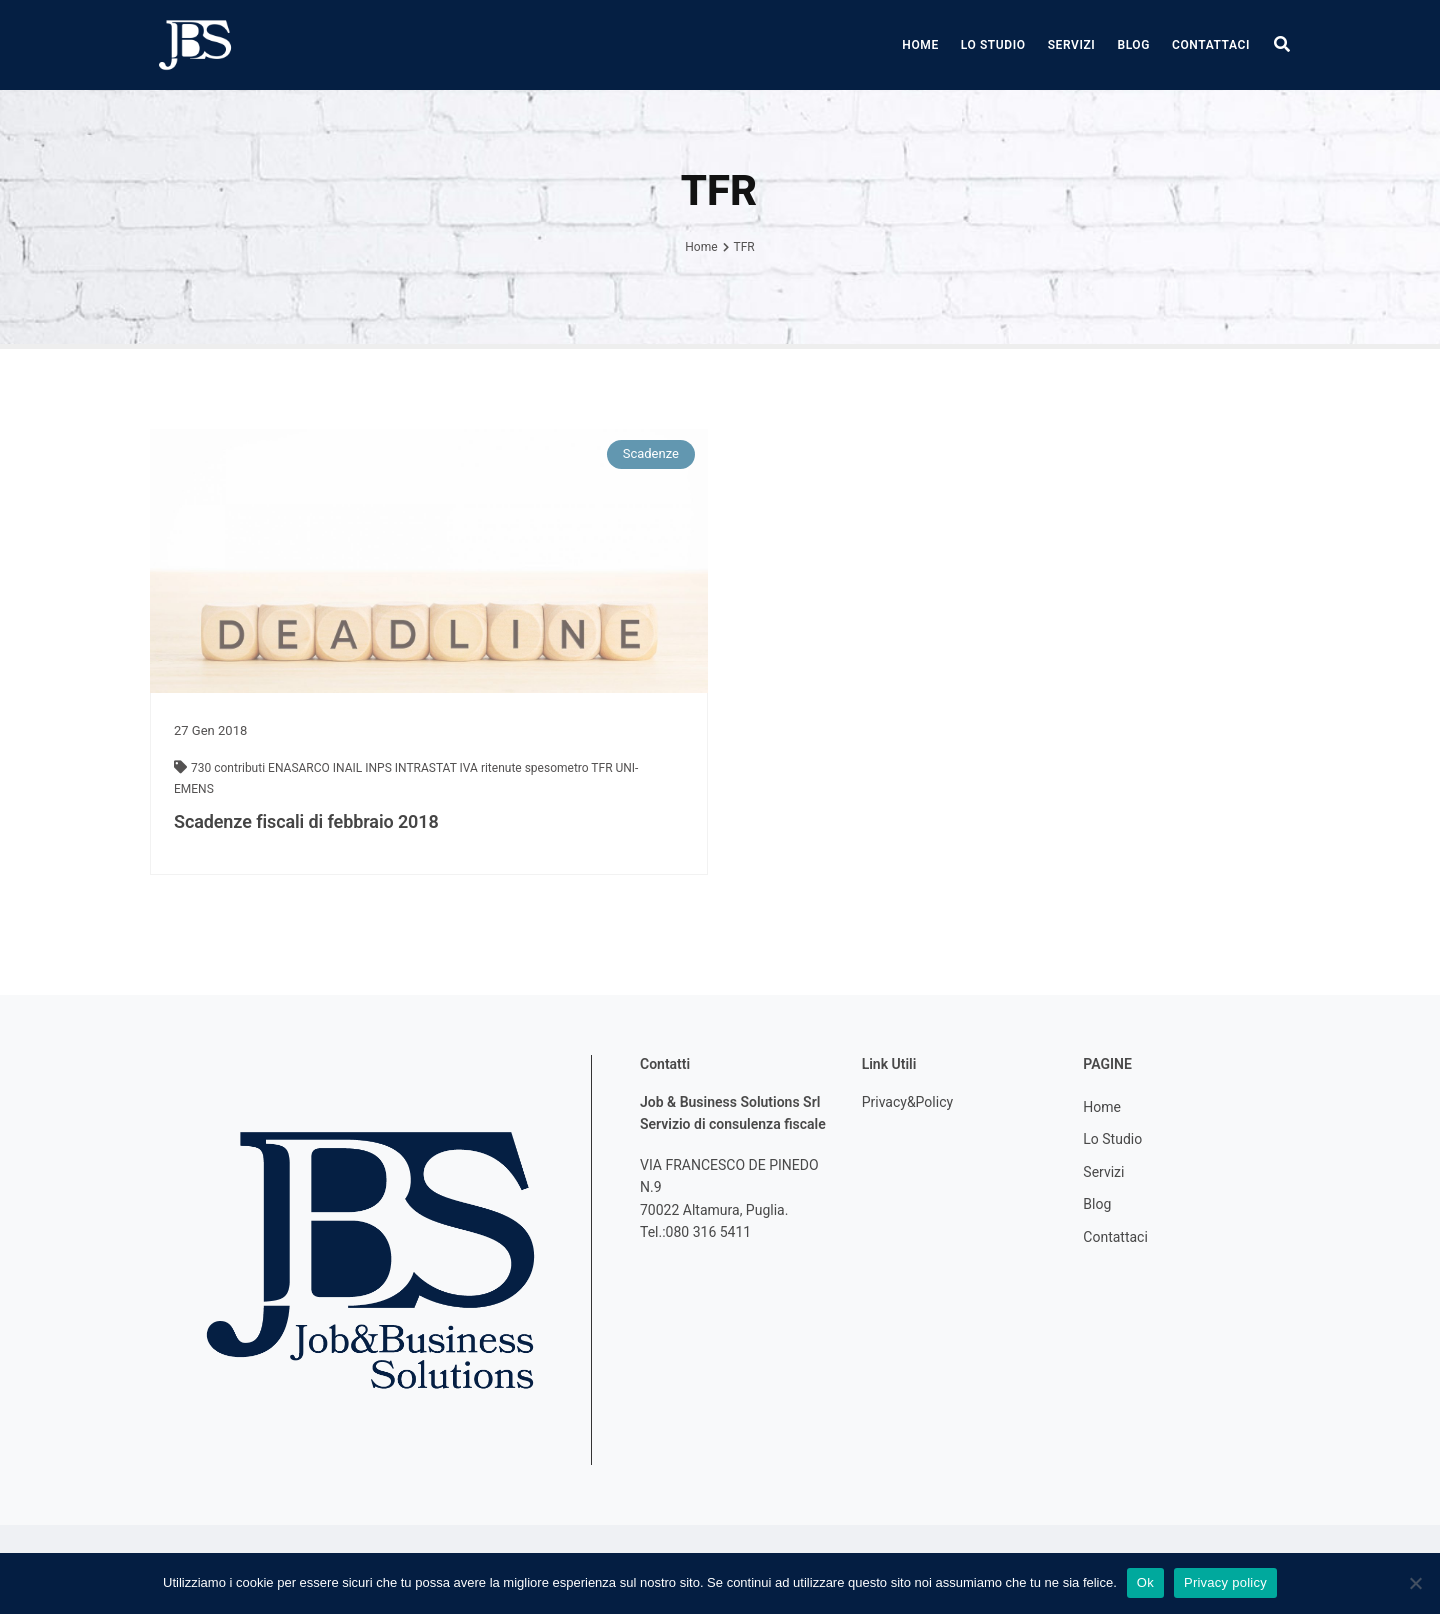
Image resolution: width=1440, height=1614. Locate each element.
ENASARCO (300, 768)
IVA (470, 768)
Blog (1133, 45)
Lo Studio (993, 45)
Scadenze (651, 453)
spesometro (558, 768)
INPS (380, 768)
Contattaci (1211, 45)
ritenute (503, 768)
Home (920, 45)
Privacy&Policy (907, 1102)
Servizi (1072, 45)
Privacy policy (1225, 1582)
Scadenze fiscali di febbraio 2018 (306, 821)
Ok (1145, 1582)
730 (202, 768)
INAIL (349, 768)
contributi (241, 768)
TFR (603, 768)
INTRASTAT (427, 768)
